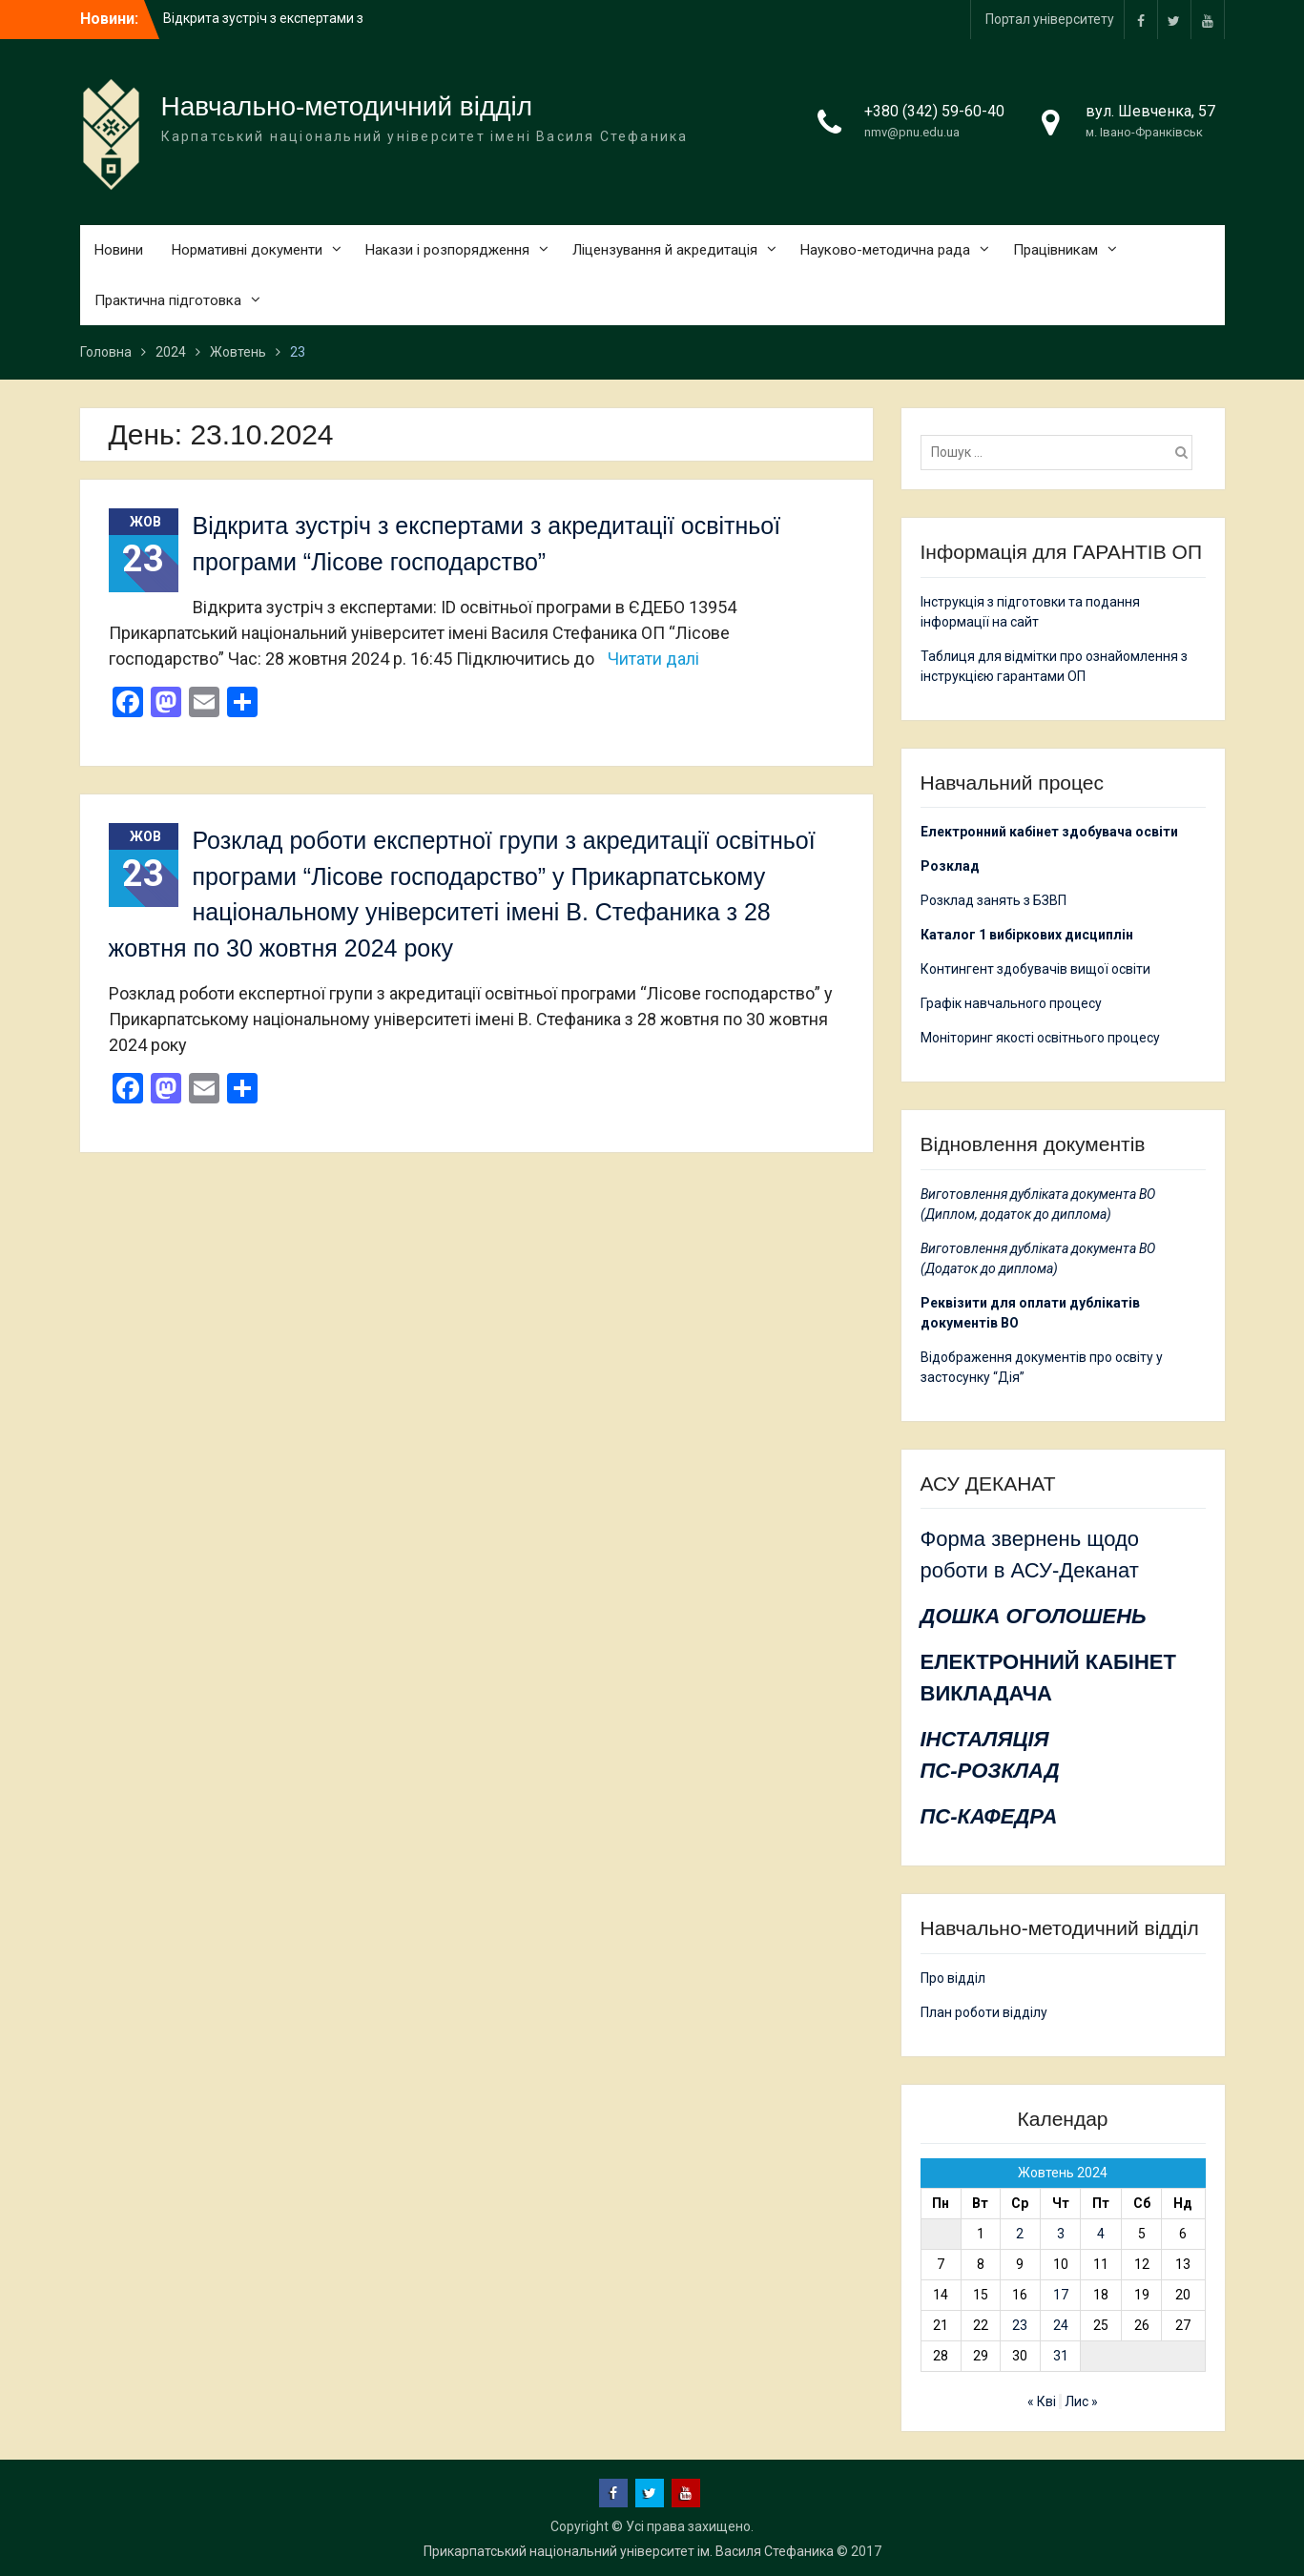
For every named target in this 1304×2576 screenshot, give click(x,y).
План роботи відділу (984, 2012)
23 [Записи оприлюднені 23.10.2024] (1019, 2325)
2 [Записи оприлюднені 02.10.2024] (1020, 2233)
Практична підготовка (167, 300)
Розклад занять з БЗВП (993, 900)
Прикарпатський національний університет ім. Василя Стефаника (629, 2551)
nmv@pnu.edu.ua (912, 132)
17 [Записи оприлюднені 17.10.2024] (1060, 2294)
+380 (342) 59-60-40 (934, 111)
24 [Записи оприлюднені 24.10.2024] (1060, 2325)
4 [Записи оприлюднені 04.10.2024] (1101, 2233)
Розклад (950, 866)
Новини (118, 249)
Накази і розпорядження (447, 249)
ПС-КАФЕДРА (989, 1816)
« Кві (1041, 2401)
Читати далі (653, 659)
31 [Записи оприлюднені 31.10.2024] (1060, 2355)
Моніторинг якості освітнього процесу (1040, 1037)
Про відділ (953, 1978)
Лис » (1081, 2401)
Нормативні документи (247, 249)
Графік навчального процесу (1011, 1003)
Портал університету (1049, 19)
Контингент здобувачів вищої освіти (1035, 969)
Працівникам (1055, 249)
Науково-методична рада (885, 249)
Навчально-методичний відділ (347, 106)
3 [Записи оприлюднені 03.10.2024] (1061, 2233)
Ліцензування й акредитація (664, 249)
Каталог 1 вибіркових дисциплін (1027, 934)
